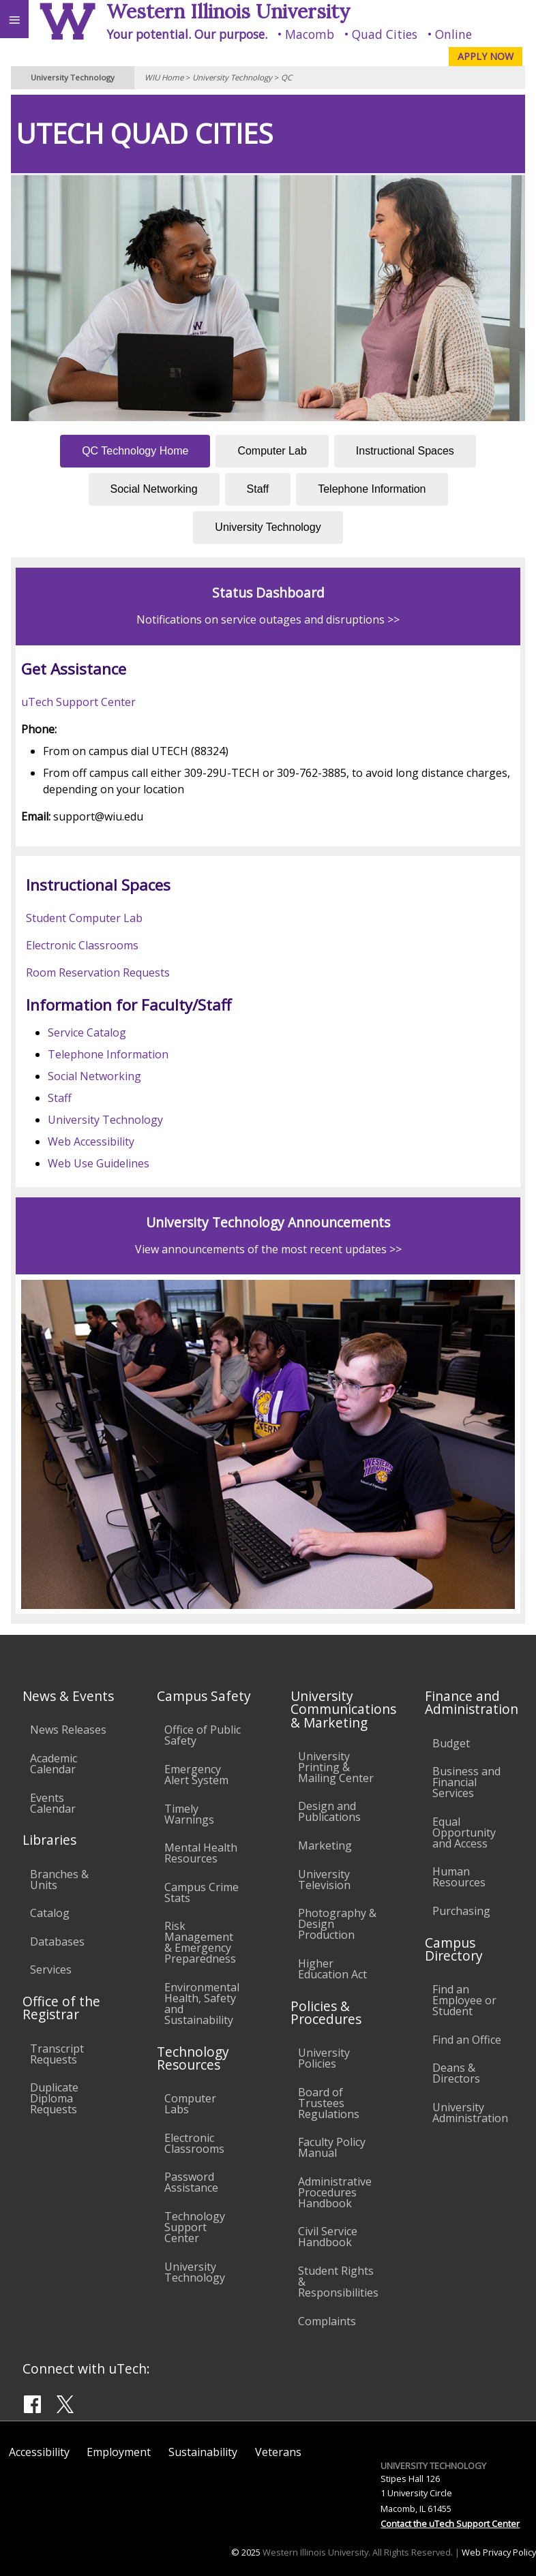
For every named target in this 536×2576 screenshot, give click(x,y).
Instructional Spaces (405, 451)
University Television (324, 1879)
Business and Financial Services (466, 1782)
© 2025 (245, 2552)
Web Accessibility (91, 1141)
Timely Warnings (189, 1814)
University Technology (232, 77)
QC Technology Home (135, 451)
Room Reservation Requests (98, 972)
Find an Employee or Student (464, 2000)
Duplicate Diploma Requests (54, 2098)
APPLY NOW (485, 56)
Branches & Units (59, 1879)
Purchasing (461, 1910)
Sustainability (202, 2451)
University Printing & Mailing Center (336, 1767)
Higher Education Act (332, 1969)
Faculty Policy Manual (332, 2147)
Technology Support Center (194, 2227)
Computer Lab (271, 451)
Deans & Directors (456, 2073)
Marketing (325, 1845)
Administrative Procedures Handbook (335, 2192)
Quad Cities (384, 34)
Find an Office (466, 2039)
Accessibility (39, 2451)
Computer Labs (190, 2104)
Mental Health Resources (200, 1853)
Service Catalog (87, 1032)
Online (453, 34)
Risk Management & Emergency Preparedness (200, 1942)
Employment (119, 2451)
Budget (451, 1743)
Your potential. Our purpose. (186, 34)
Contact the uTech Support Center (450, 2523)
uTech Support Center (78, 701)
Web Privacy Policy (499, 2552)
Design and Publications (329, 1811)
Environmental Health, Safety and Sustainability (201, 2003)
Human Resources (459, 1877)
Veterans (278, 2451)
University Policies (324, 2058)
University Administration (470, 2113)
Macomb (309, 34)
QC (286, 77)
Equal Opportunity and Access (464, 1832)
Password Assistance (191, 2182)
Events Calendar (53, 1803)
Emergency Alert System (196, 1775)
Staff (258, 489)
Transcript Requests (57, 2054)
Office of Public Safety (202, 1735)
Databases (57, 1941)
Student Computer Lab (84, 917)
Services (51, 1969)
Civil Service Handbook (327, 2237)
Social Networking (154, 489)
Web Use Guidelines (98, 1163)
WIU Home (164, 77)
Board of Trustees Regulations (328, 2103)
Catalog (50, 1912)
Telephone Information (372, 489)
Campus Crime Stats (201, 1892)
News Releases (68, 1729)
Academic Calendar (53, 1764)
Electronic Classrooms (82, 945)
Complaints (327, 2321)
